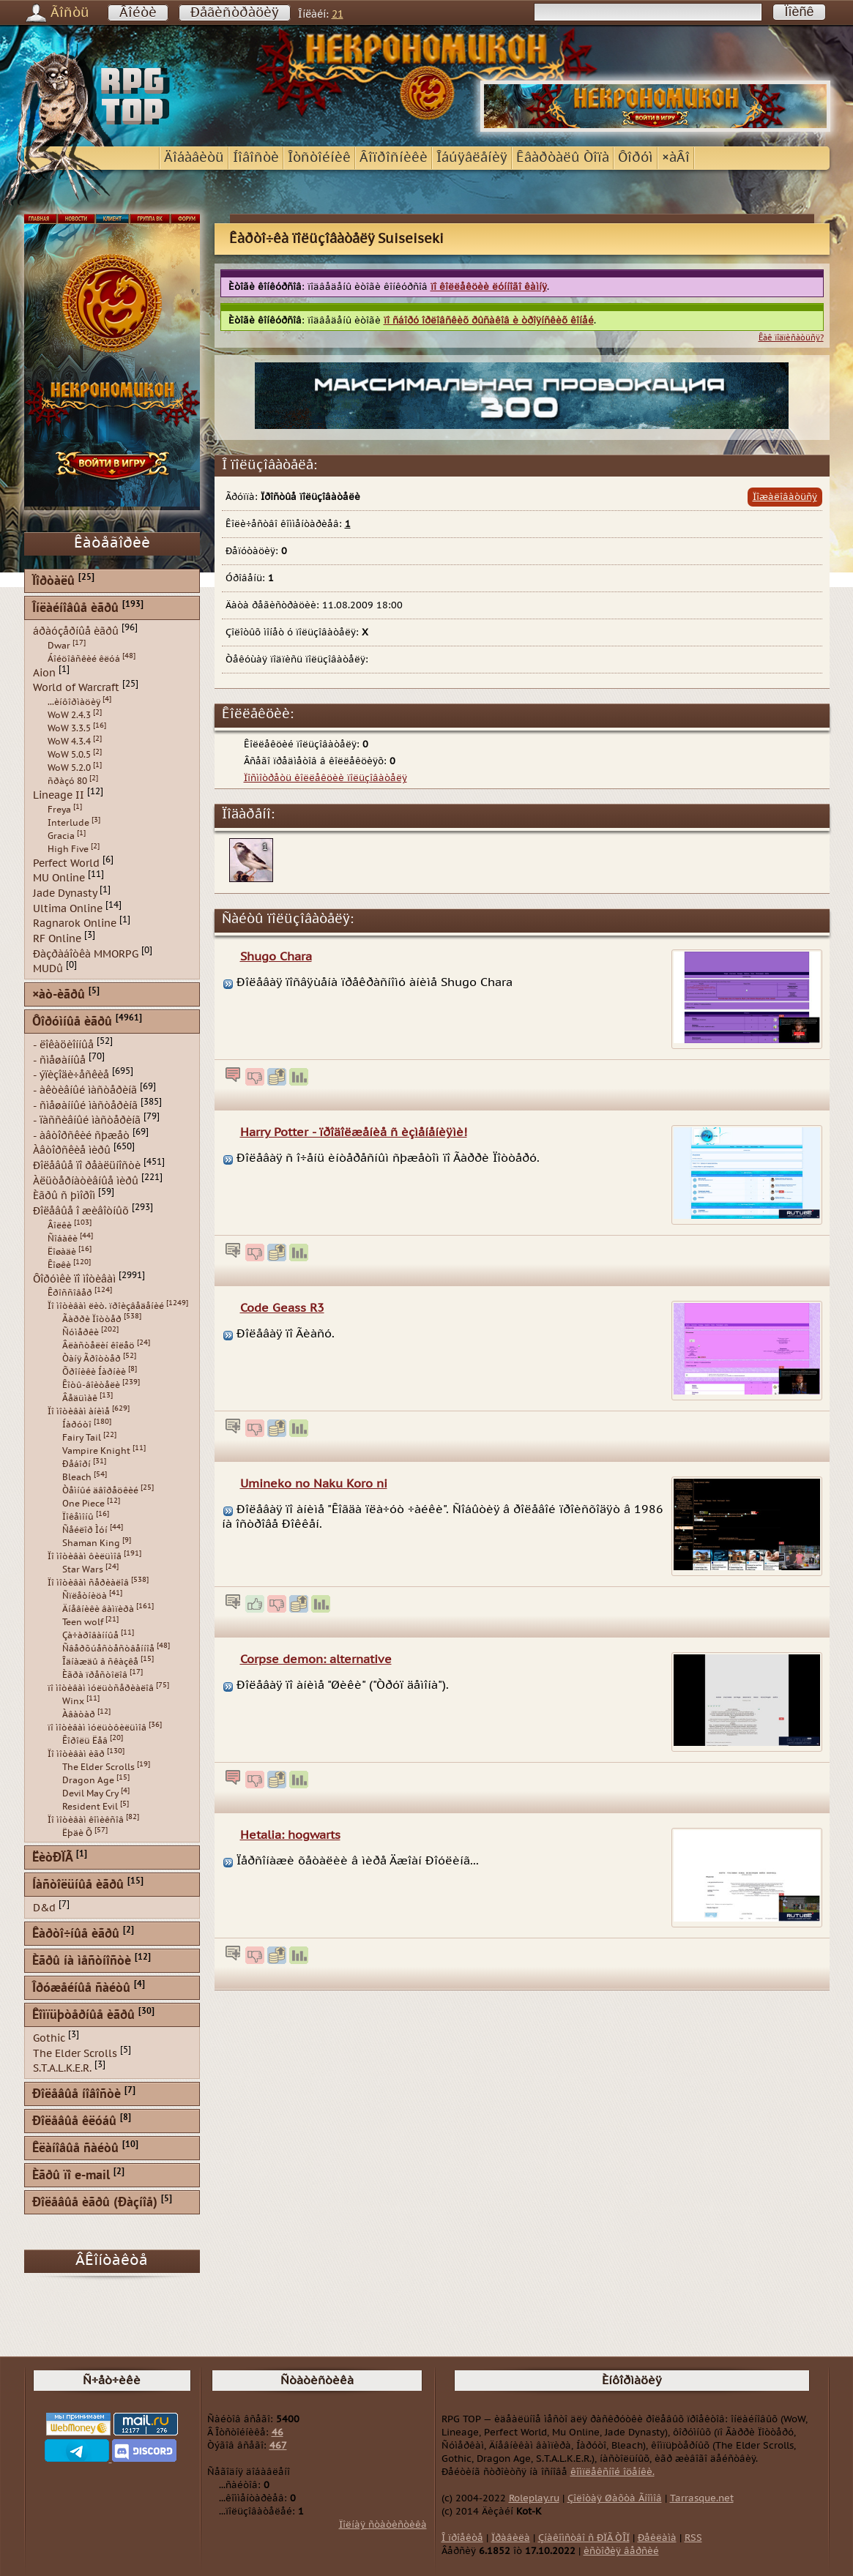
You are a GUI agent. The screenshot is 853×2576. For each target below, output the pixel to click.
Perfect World (66, 862)
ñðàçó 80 (67, 781)
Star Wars (82, 1569)
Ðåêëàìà (657, 2538)
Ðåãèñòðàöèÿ (234, 12)
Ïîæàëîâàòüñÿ (785, 497)
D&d (44, 1908)
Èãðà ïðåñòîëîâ (94, 1675)
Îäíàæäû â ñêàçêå (100, 1662)
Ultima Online (68, 908)
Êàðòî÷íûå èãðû (75, 1934)
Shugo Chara (276, 956)
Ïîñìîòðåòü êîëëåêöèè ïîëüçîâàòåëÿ (325, 778)
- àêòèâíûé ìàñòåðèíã (85, 1090)
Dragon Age (88, 1780)
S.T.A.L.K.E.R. (62, 2068)
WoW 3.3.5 (69, 728)
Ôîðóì (635, 157)
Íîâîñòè (256, 157)
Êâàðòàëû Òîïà (562, 157)
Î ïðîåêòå (462, 2538)
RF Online (57, 939)
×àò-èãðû (58, 995)
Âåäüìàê (79, 1398)
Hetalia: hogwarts (290, 1835)
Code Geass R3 (282, 1308)
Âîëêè (60, 1225)
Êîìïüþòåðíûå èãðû (83, 2015)
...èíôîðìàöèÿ (74, 702)
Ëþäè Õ (77, 1833)
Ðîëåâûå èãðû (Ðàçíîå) (94, 2203)
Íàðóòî (77, 1424)
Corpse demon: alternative (316, 1659)
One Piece (83, 1503)
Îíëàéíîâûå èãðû (75, 608)
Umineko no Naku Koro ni (313, 1483)
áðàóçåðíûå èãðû (76, 631)
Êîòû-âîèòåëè (91, 1385)
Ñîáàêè (63, 1238)
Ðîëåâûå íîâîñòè (76, 2094)
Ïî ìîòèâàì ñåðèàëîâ (88, 1583)
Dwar (59, 646)
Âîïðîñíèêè (394, 157)
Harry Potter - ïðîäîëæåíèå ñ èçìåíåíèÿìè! (353, 1132)
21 (337, 14)
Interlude (68, 823)
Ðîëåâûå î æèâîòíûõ (81, 1211)
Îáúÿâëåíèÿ (471, 157)
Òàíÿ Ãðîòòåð (91, 1359)
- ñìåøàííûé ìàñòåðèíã (85, 1105)
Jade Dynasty (65, 893)
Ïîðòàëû (53, 581)
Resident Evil (90, 1807)
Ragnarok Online (74, 923)
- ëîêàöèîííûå (63, 1045)
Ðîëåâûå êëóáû (74, 2121)
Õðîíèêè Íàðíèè (94, 1372)
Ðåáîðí (76, 1464)
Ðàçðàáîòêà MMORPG (85, 953)
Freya (59, 809)
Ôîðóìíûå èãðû (72, 1022)
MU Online (59, 878)
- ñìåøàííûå (59, 1059)
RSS (693, 2538)
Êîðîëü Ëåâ (85, 1741)
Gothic (49, 2038)
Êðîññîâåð (70, 1293)
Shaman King (91, 1543)
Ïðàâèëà (510, 2538)
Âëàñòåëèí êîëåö (98, 1345)
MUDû (48, 969)
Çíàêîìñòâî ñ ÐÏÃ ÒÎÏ (584, 2538)
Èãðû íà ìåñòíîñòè (81, 1961)
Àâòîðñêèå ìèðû (72, 1150)
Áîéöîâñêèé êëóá (84, 659)
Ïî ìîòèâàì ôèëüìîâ (85, 1556)
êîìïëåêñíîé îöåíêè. (612, 2472)
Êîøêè (59, 1265)
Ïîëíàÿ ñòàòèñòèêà (383, 2525)
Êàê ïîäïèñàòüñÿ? (791, 338)
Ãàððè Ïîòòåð (92, 1319)
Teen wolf (82, 1622)
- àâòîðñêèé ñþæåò (81, 1135)
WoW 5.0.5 (69, 755)
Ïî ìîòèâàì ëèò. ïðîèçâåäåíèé (106, 1306)
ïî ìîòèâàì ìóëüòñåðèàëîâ (101, 1688)
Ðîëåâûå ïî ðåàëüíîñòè (87, 1166)
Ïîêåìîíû (78, 1517)
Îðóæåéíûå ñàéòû (81, 1988)
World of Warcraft (76, 688)
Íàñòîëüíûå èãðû (78, 1885)
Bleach (77, 1477)
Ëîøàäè (62, 1252)
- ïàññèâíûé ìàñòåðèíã (87, 1120)
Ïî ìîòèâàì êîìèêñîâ (86, 1820)
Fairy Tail (81, 1438)
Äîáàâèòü (194, 157)
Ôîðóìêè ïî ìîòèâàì (74, 1278)
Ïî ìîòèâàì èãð (76, 1754)
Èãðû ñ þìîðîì (64, 1196)
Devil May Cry (90, 1793)
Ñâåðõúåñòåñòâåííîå (108, 1648)
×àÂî (676, 157)
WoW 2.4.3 (69, 715)
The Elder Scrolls (98, 1767)
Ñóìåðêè (80, 1332)
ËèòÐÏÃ (52, 1858)
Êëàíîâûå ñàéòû (75, 2148)
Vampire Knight (96, 1451)
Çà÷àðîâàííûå (90, 1635)
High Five (68, 849)
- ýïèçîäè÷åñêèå (71, 1075)
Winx (73, 1701)
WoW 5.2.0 (69, 768)
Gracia (61, 836)
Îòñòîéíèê (319, 157)
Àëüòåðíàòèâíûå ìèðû (85, 1180)
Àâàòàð (78, 1714)
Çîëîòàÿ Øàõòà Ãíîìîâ (614, 2498)
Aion (44, 672)
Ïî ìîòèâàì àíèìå (79, 1411)
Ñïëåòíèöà (84, 1596)
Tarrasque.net (702, 2498)
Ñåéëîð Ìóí (85, 1530)
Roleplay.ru (534, 2498)
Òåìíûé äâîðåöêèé (100, 1490)
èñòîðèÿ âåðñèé (621, 2551)
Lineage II (58, 795)
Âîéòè (138, 12)
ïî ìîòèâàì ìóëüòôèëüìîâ (97, 1727)
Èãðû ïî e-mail (71, 2176)
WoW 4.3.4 (69, 741)
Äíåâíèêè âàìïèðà (98, 1609)
